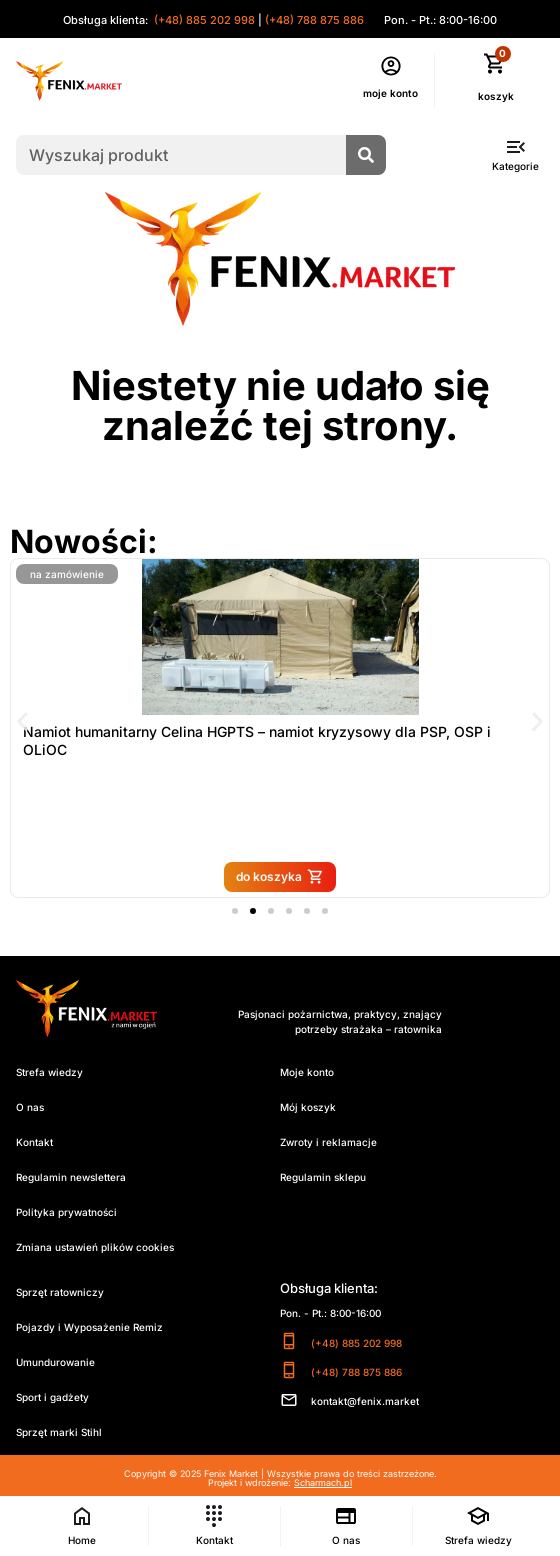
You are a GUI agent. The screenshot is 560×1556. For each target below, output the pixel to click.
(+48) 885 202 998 (203, 20)
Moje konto (307, 1072)
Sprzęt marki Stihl (59, 1432)
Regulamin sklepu (323, 1177)
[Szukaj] (366, 155)
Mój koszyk (308, 1107)
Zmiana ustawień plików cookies (95, 1247)
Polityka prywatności (66, 1212)
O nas (30, 1107)
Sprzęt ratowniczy (60, 1292)
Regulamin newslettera (71, 1177)
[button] (22, 721)
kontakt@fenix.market (365, 1401)
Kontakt (34, 1142)
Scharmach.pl (323, 1482)
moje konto (390, 93)
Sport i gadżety (52, 1397)
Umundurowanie (55, 1362)
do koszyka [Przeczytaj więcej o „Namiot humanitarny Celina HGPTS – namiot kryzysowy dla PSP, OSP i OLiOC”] (302, 876)
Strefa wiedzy (49, 1072)
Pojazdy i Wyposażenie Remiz (89, 1327)
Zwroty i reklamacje (328, 1142)
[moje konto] (391, 66)
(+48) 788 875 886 (314, 20)
